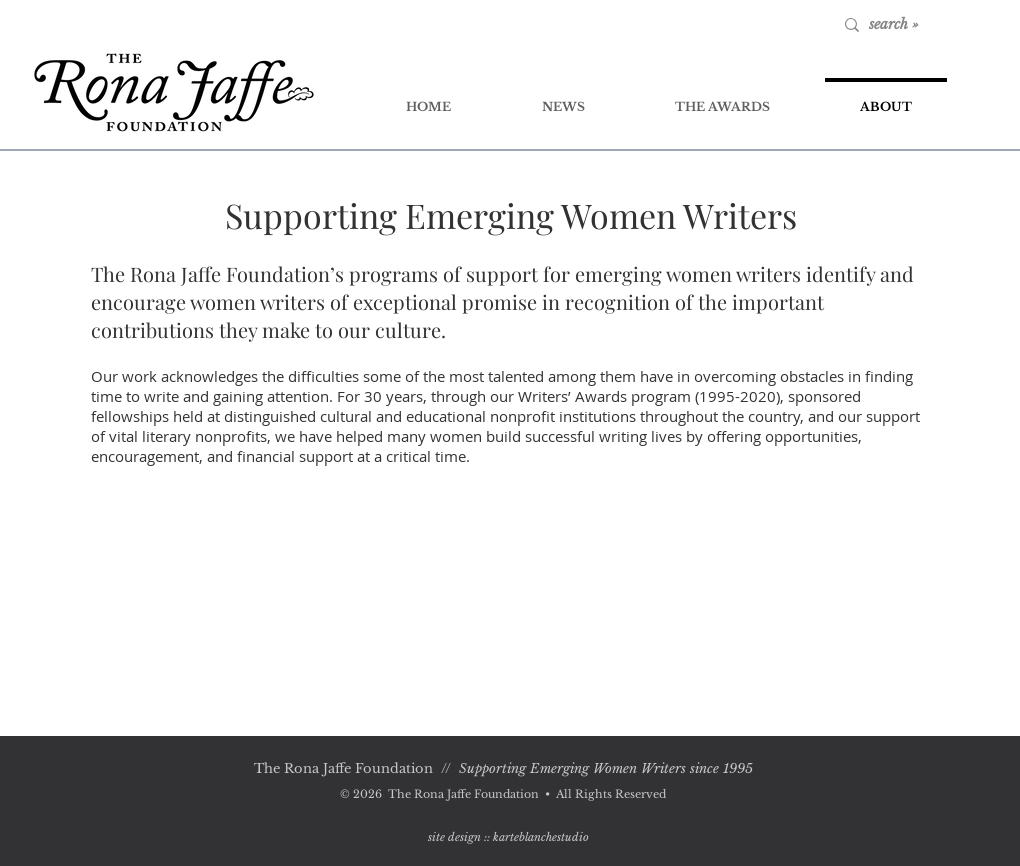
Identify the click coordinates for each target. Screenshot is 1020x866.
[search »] (933, 25)
